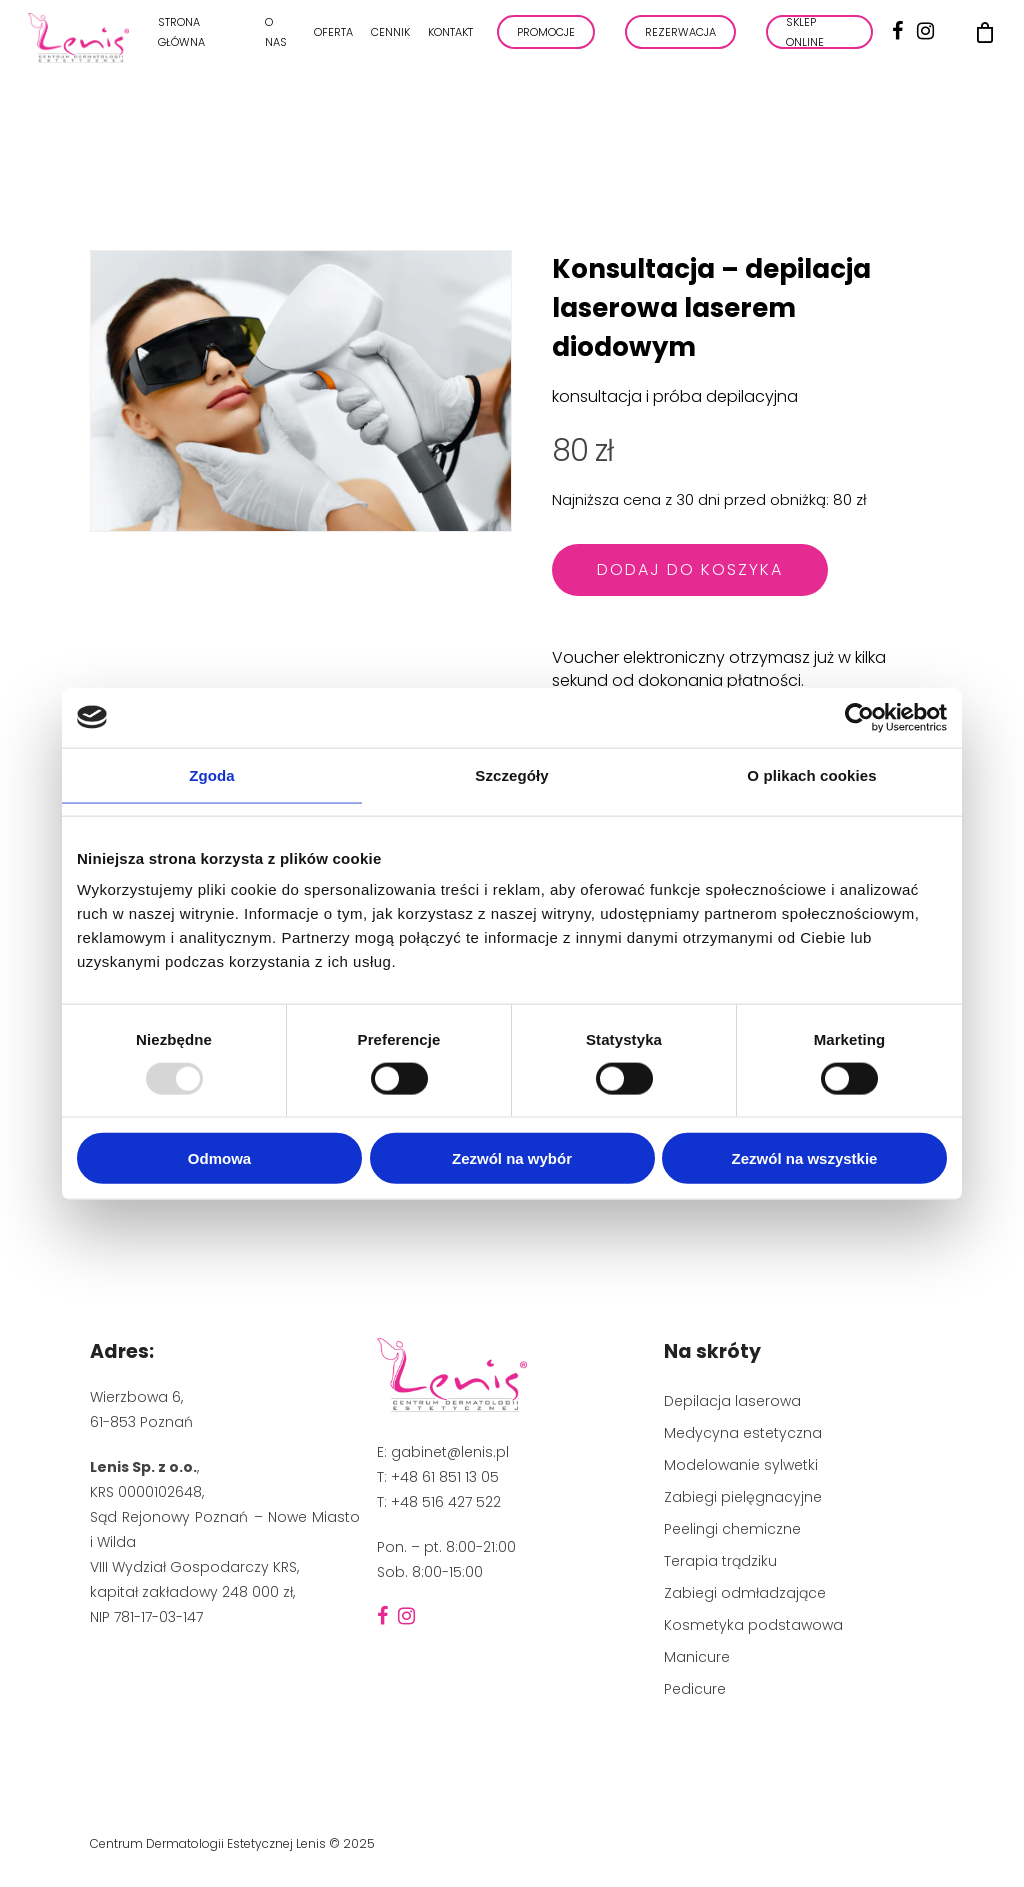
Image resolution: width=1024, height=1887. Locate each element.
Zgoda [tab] (212, 774)
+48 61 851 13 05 (445, 1477)
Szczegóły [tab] (511, 774)
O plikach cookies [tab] (811, 774)
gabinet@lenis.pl (450, 1452)
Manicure (697, 1657)
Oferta (333, 39)
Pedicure (695, 1689)
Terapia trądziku (720, 1561)
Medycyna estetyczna (743, 1433)
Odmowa (219, 1158)
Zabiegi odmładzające (745, 1593)
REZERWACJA (680, 39)
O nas (276, 39)
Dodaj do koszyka (690, 569)
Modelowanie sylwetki (741, 1465)
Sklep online (805, 39)
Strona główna (181, 39)
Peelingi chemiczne (732, 1529)
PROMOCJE (546, 39)
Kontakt (450, 39)
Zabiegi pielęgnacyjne (743, 1497)
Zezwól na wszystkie (805, 1158)
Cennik (390, 39)
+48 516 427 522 (446, 1502)
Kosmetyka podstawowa (753, 1625)
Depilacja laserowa (732, 1401)
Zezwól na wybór (512, 1158)
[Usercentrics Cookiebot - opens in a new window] (859, 717)
